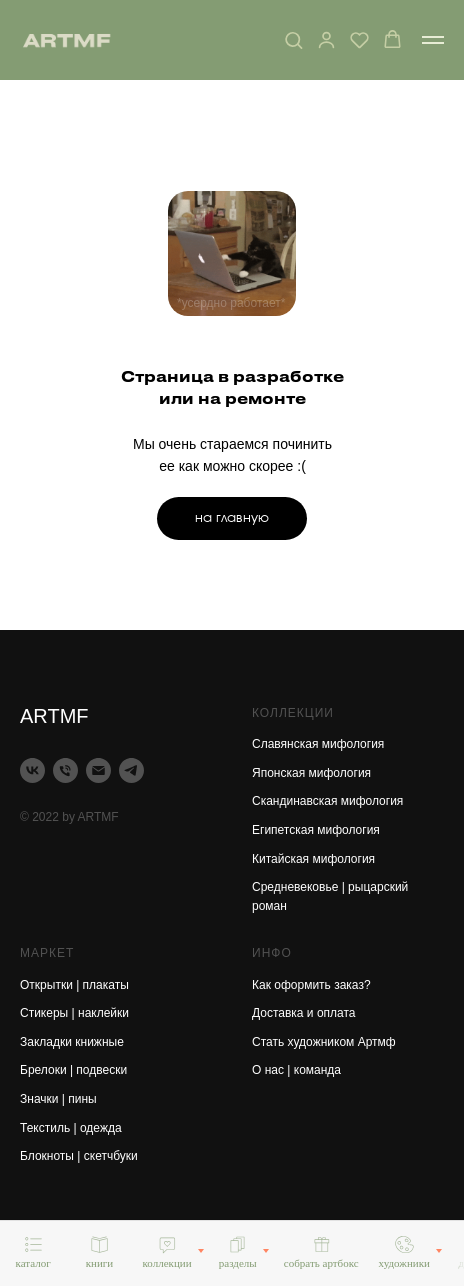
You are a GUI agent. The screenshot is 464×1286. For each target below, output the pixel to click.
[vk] (32, 770)
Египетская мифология (316, 830)
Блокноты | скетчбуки (79, 1156)
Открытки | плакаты (74, 985)
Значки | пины (58, 1099)
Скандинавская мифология (327, 801)
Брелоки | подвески (73, 1070)
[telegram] (131, 770)
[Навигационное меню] (433, 40)
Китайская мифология (313, 859)
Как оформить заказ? (311, 985)
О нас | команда (296, 1070)
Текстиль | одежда (71, 1128)
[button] (293, 39)
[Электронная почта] (98, 770)
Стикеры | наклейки (74, 1013)
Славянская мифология (318, 744)
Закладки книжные (72, 1042)
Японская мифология (311, 773)
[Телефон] (65, 770)
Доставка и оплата (304, 1013)
